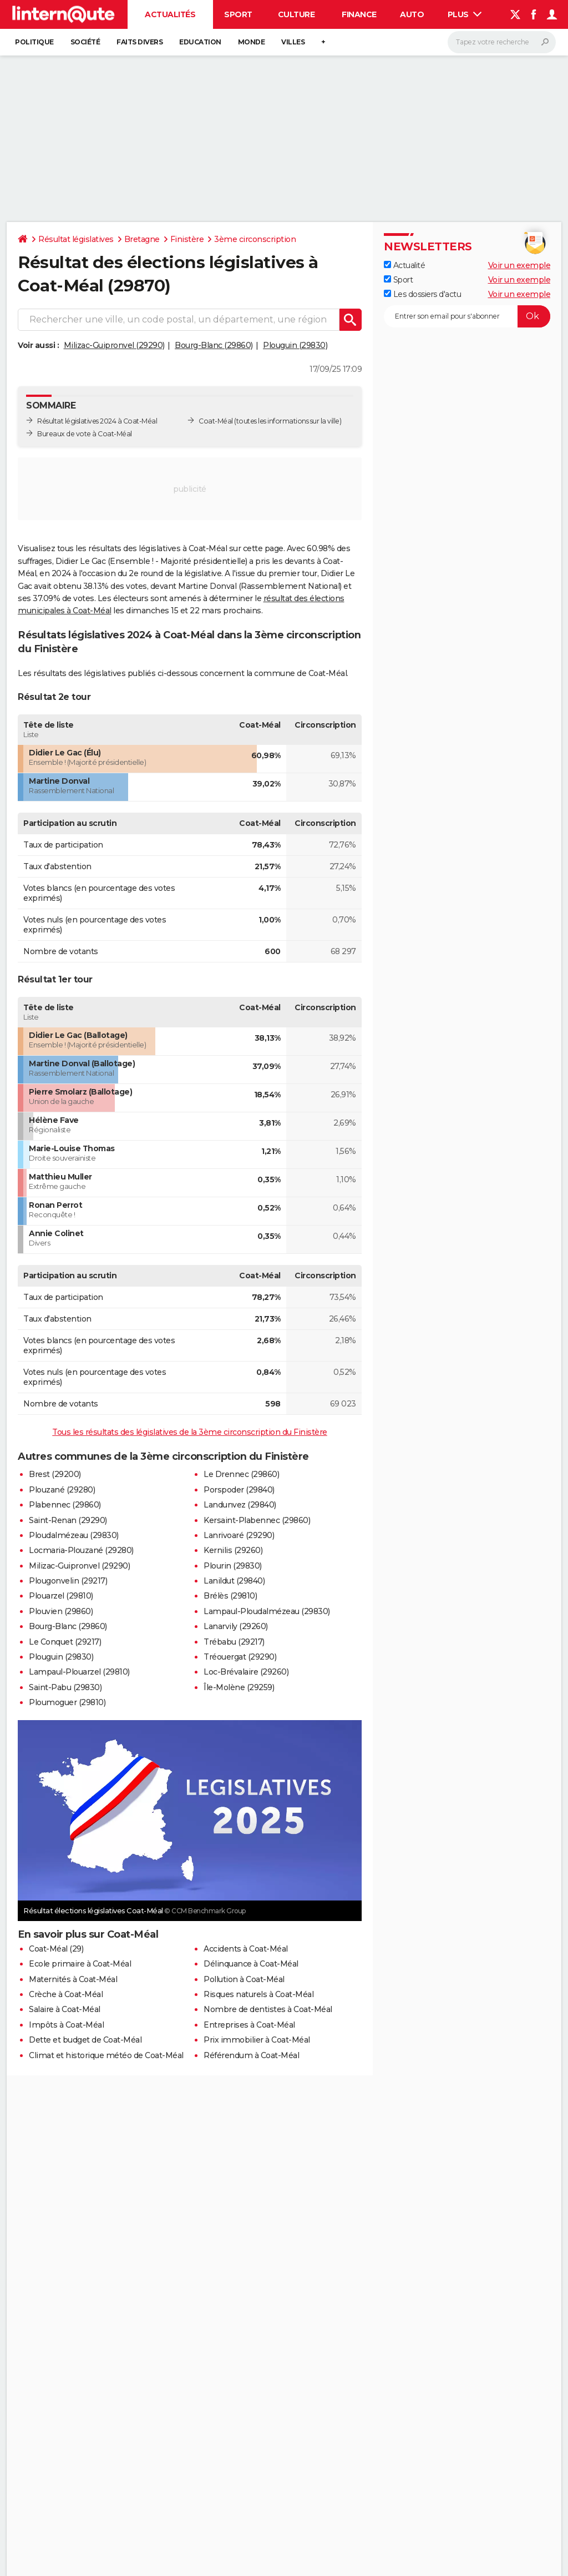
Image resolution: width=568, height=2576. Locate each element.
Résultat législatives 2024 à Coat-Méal (97, 421)
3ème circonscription (255, 239)
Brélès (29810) (230, 1596)
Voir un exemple (519, 265)
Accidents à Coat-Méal (246, 1949)
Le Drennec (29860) (241, 1474)
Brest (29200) (55, 1474)
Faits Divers (139, 42)
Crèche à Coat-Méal (66, 1994)
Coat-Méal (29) (56, 1949)
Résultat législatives (76, 239)
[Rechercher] (502, 42)
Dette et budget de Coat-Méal (85, 2040)
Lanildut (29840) (234, 1581)
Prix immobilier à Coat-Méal (257, 2040)
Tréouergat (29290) (240, 1657)
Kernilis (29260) (233, 1550)
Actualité (404, 265)
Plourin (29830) (233, 1566)
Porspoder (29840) (239, 1490)
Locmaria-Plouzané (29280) (81, 1550)
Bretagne (142, 239)
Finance (359, 14)
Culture (296, 14)
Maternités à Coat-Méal (73, 1979)
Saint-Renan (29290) (68, 1520)
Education (200, 42)
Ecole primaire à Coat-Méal (80, 1964)
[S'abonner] (467, 316)
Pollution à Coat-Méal (244, 1979)
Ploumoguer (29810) (67, 1702)
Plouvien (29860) (61, 1611)
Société (85, 42)
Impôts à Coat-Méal (66, 2025)
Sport (238, 14)
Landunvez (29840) (240, 1505)
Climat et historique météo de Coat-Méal (106, 2055)
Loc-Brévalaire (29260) (246, 1672)
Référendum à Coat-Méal (251, 2055)
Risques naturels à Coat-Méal (258, 1994)
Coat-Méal (216, 421)
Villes (293, 42)
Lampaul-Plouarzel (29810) (79, 1672)
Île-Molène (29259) (239, 1687)
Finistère (187, 239)
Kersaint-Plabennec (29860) (257, 1520)
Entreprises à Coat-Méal (249, 2025)
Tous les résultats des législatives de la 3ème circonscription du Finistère (189, 1432)
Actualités (170, 14)
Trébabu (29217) (234, 1642)
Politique (34, 42)
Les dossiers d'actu (422, 294)
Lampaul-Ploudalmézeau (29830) (267, 1611)
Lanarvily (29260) (236, 1626)
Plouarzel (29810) (61, 1596)
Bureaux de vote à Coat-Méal (84, 434)
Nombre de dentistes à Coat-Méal (268, 2009)
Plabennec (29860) (65, 1505)
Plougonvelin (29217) (68, 1581)
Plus (465, 14)
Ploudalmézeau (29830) (74, 1535)
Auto (412, 14)
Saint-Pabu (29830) (65, 1687)
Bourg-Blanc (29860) (214, 345)
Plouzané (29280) (62, 1490)
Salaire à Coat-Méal (64, 2009)
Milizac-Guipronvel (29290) (114, 345)
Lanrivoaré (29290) (239, 1535)
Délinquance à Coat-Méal (251, 1964)
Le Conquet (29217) (65, 1642)
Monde (251, 42)
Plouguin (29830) (295, 345)
